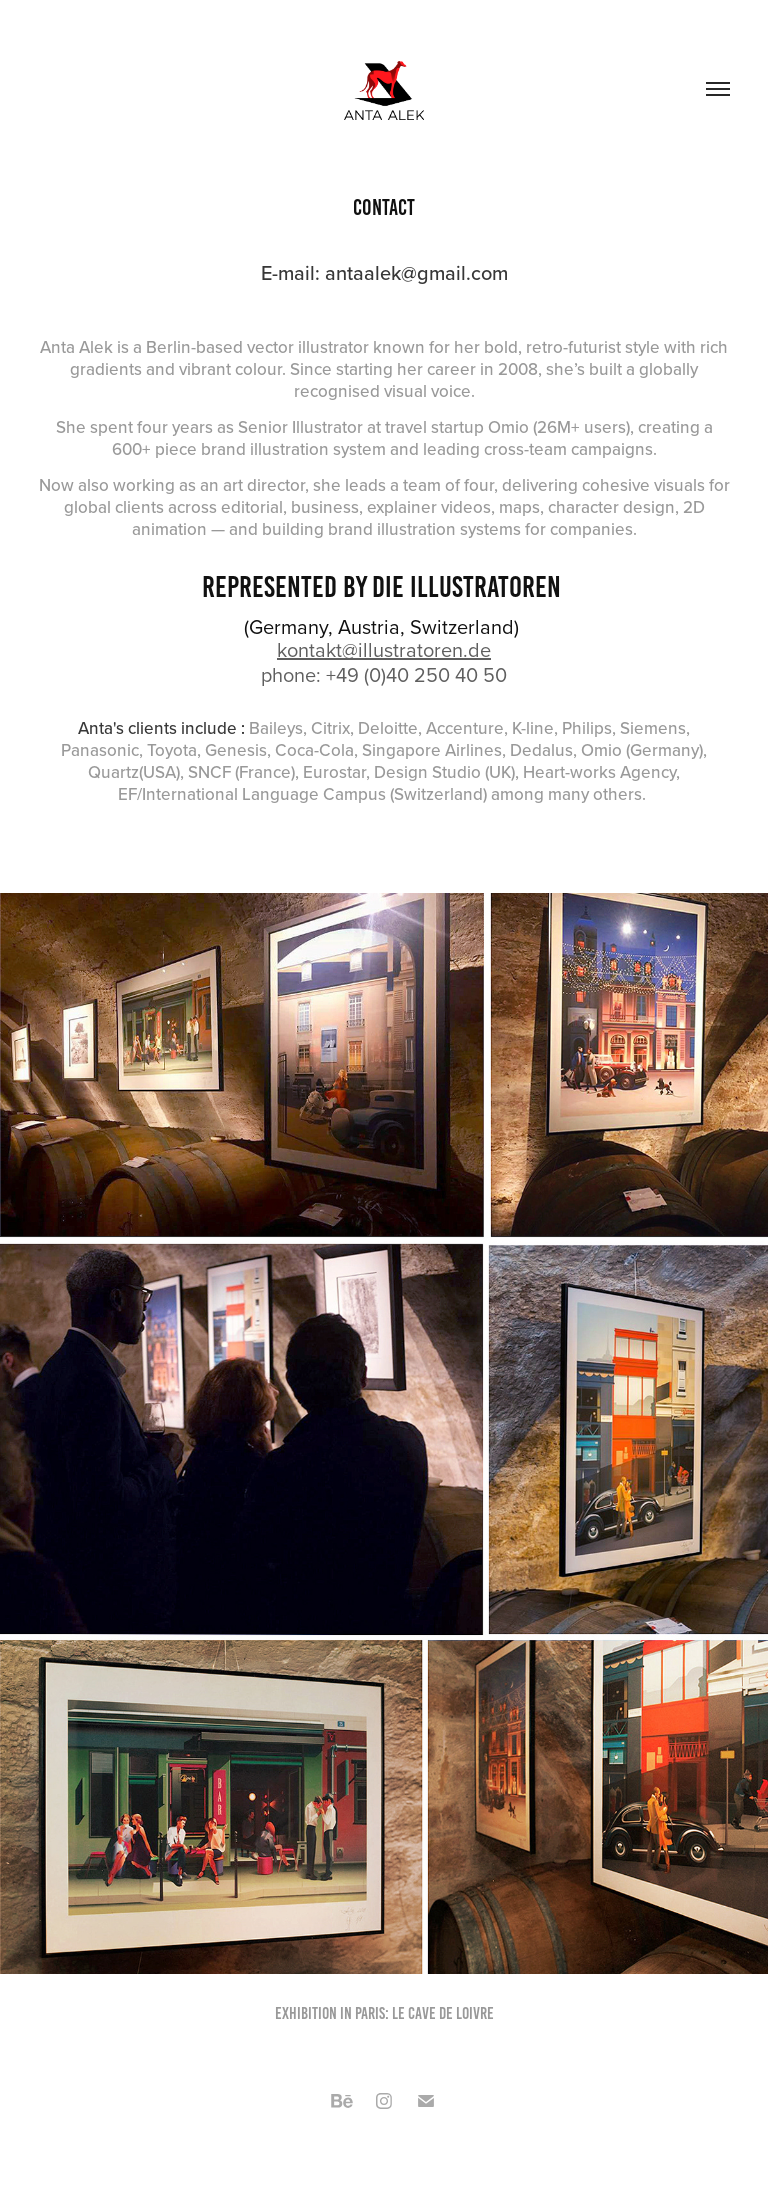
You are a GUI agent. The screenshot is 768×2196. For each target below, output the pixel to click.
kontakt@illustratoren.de (384, 649)
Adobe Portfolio (414, 2147)
